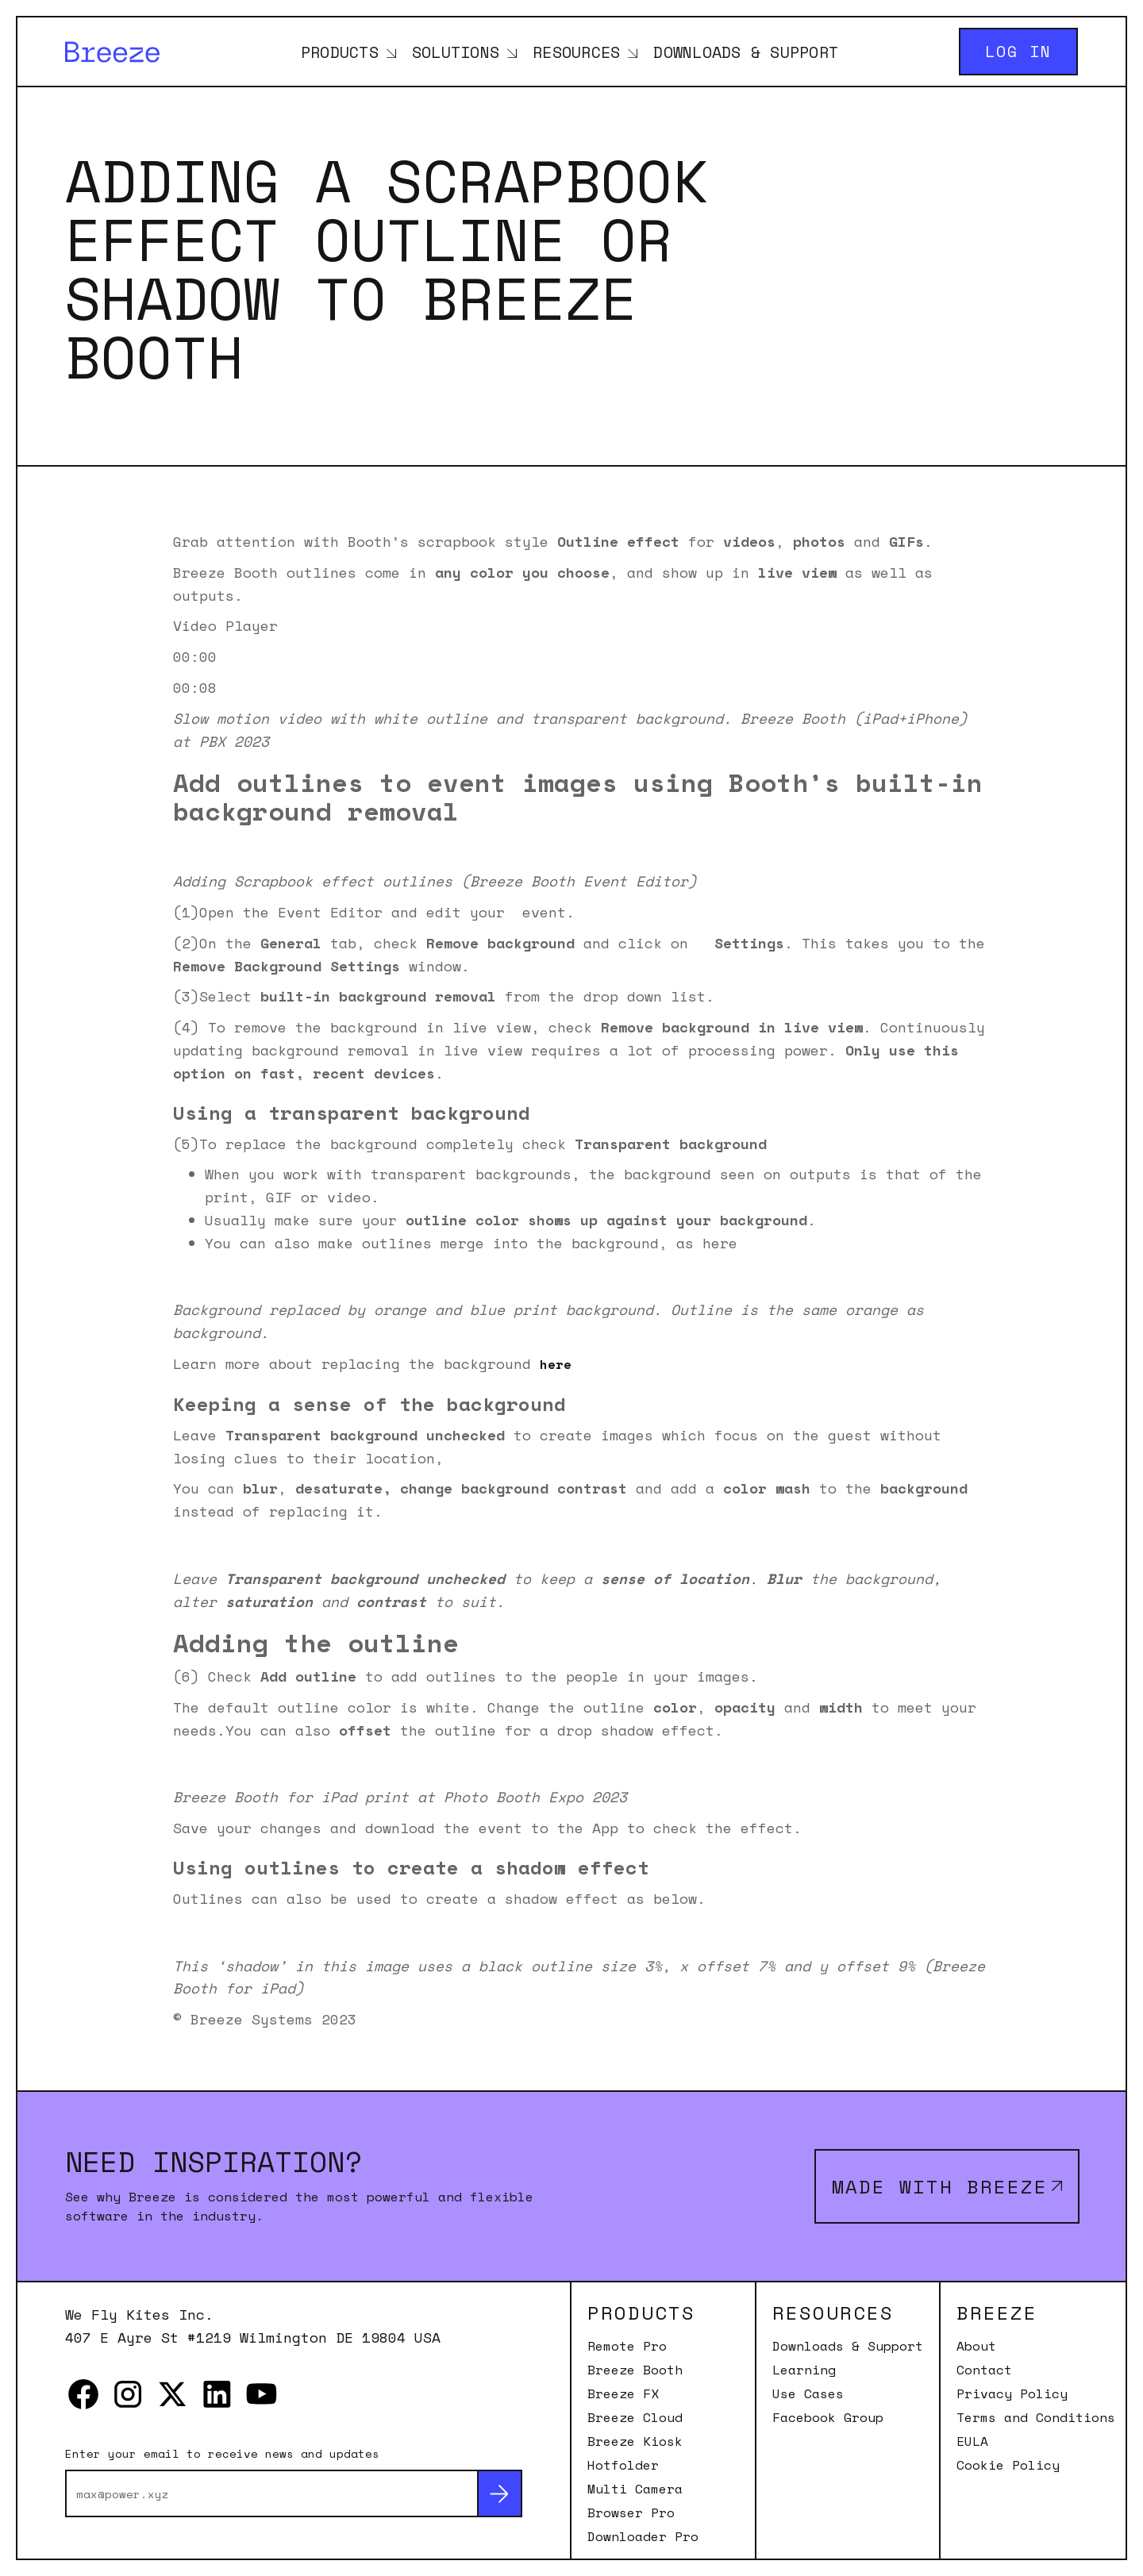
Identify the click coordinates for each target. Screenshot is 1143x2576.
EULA (972, 2441)
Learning (804, 2370)
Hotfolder (623, 2465)
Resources (576, 51)
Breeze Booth (635, 2370)
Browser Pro (631, 2512)
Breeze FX (623, 2393)
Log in (1018, 51)
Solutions (455, 51)
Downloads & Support (745, 51)
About (976, 2346)
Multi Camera (635, 2489)
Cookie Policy (1008, 2465)
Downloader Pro (642, 2536)
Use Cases (808, 2393)
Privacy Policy (1012, 2393)
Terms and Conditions (1035, 2417)
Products (340, 51)
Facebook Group (827, 2417)
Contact (984, 2370)
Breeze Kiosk (635, 2441)
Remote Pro (627, 2346)
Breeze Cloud (635, 2417)
